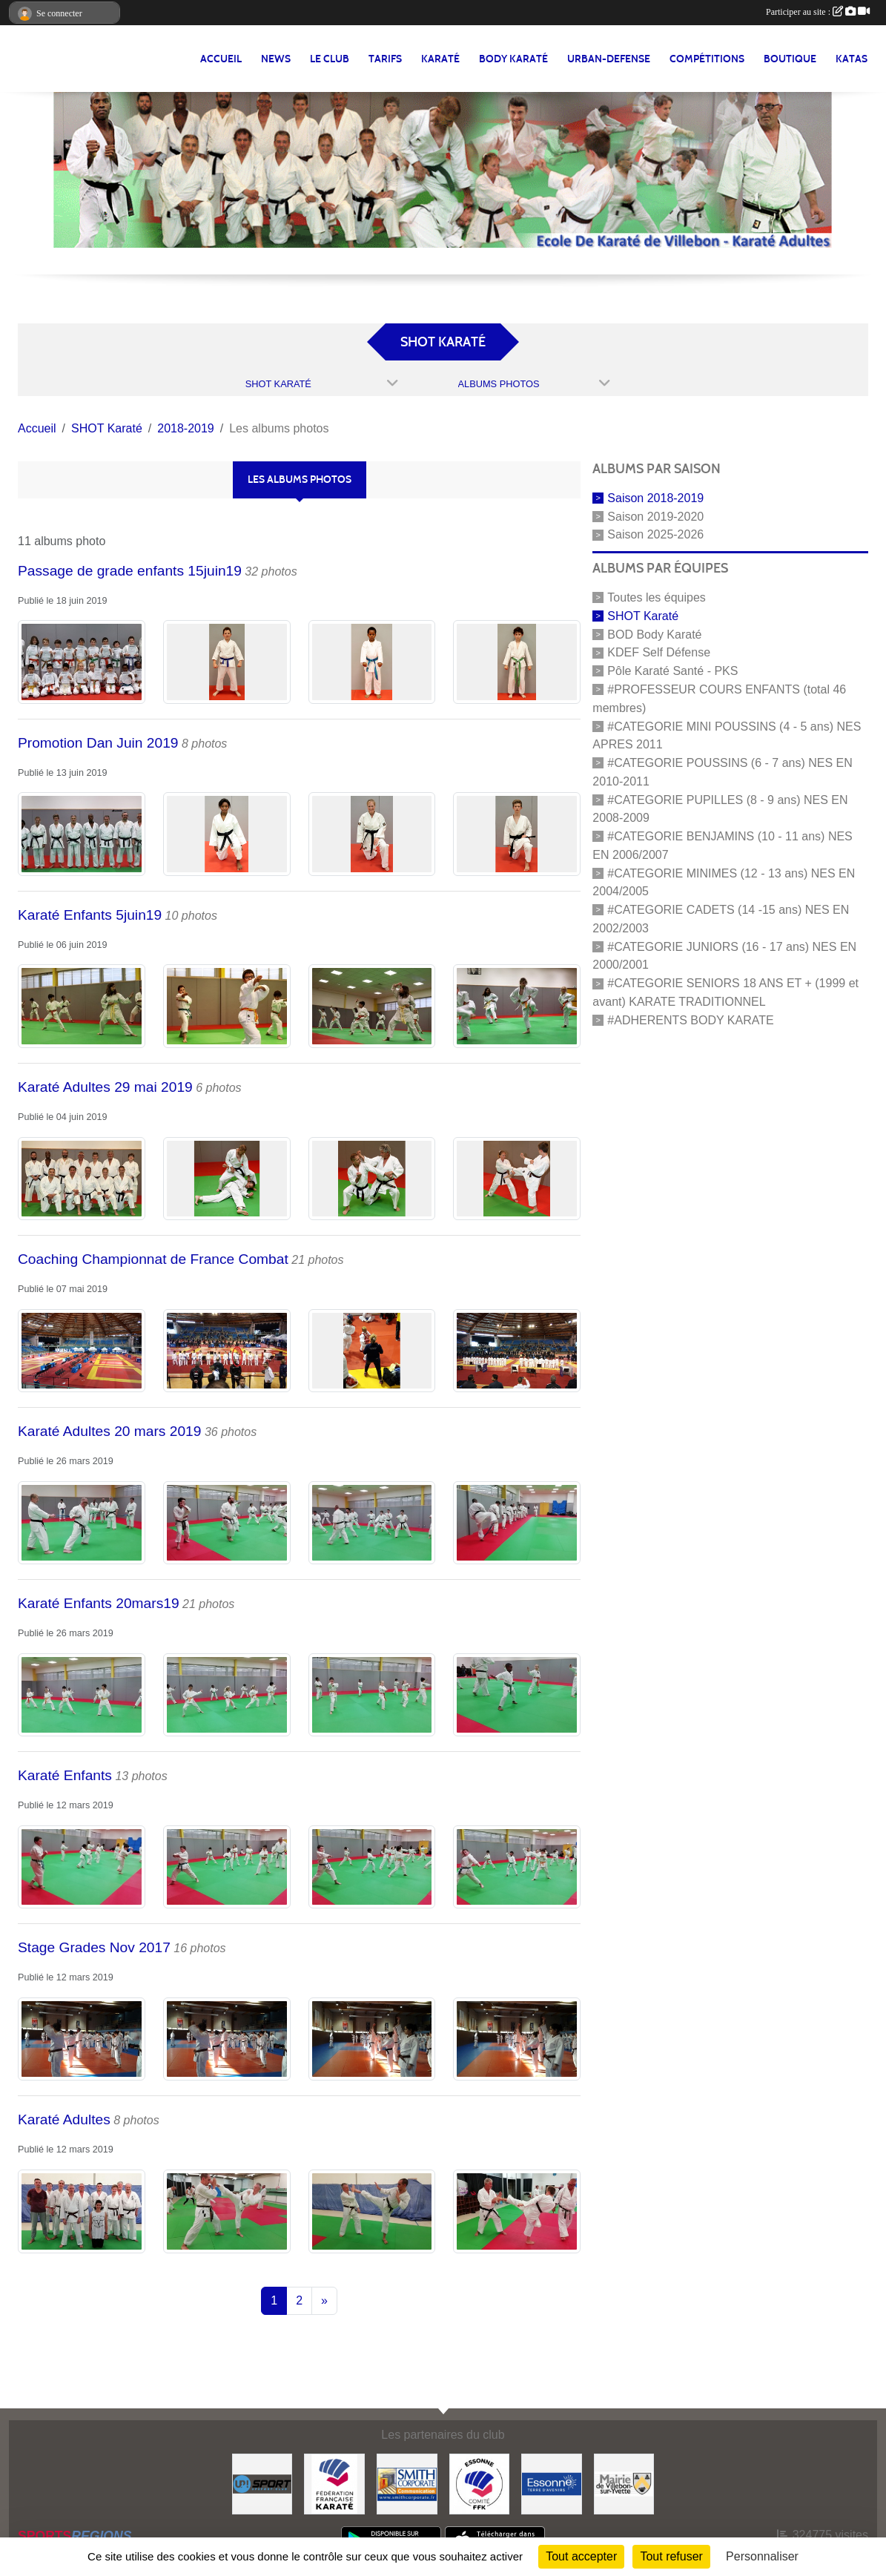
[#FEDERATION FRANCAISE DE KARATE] (334, 2483)
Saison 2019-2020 (655, 516)
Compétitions (707, 59)
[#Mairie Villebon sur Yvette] (624, 2483)
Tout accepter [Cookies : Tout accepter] (581, 2556)
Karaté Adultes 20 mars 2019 (109, 1431)
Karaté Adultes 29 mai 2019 (105, 1087)
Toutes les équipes (656, 597)
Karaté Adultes (64, 2119)
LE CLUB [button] (329, 59)
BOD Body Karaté (654, 633)
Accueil (221, 59)
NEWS (276, 59)
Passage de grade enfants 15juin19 (130, 571)
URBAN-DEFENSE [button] (608, 59)
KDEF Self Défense (658, 652)
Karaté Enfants (65, 1775)
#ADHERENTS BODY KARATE (690, 1020)
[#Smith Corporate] (407, 2483)
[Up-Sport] (262, 2483)
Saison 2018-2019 (655, 498)
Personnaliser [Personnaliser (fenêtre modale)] (762, 2556)
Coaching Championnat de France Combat (153, 1259)
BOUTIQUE (790, 59)
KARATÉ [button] (440, 59)
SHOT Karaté (642, 616)
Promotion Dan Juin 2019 (98, 743)
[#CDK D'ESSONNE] (479, 2483)
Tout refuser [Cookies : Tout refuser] (671, 2556)
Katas (851, 59)
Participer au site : (818, 12)
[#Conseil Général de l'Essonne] (551, 2483)
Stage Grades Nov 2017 (94, 1947)
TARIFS (385, 59)
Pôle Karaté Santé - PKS (672, 671)
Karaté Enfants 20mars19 (98, 1603)
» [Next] (324, 2300)
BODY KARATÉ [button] (513, 59)
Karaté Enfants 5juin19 (90, 915)
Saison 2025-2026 (655, 534)
